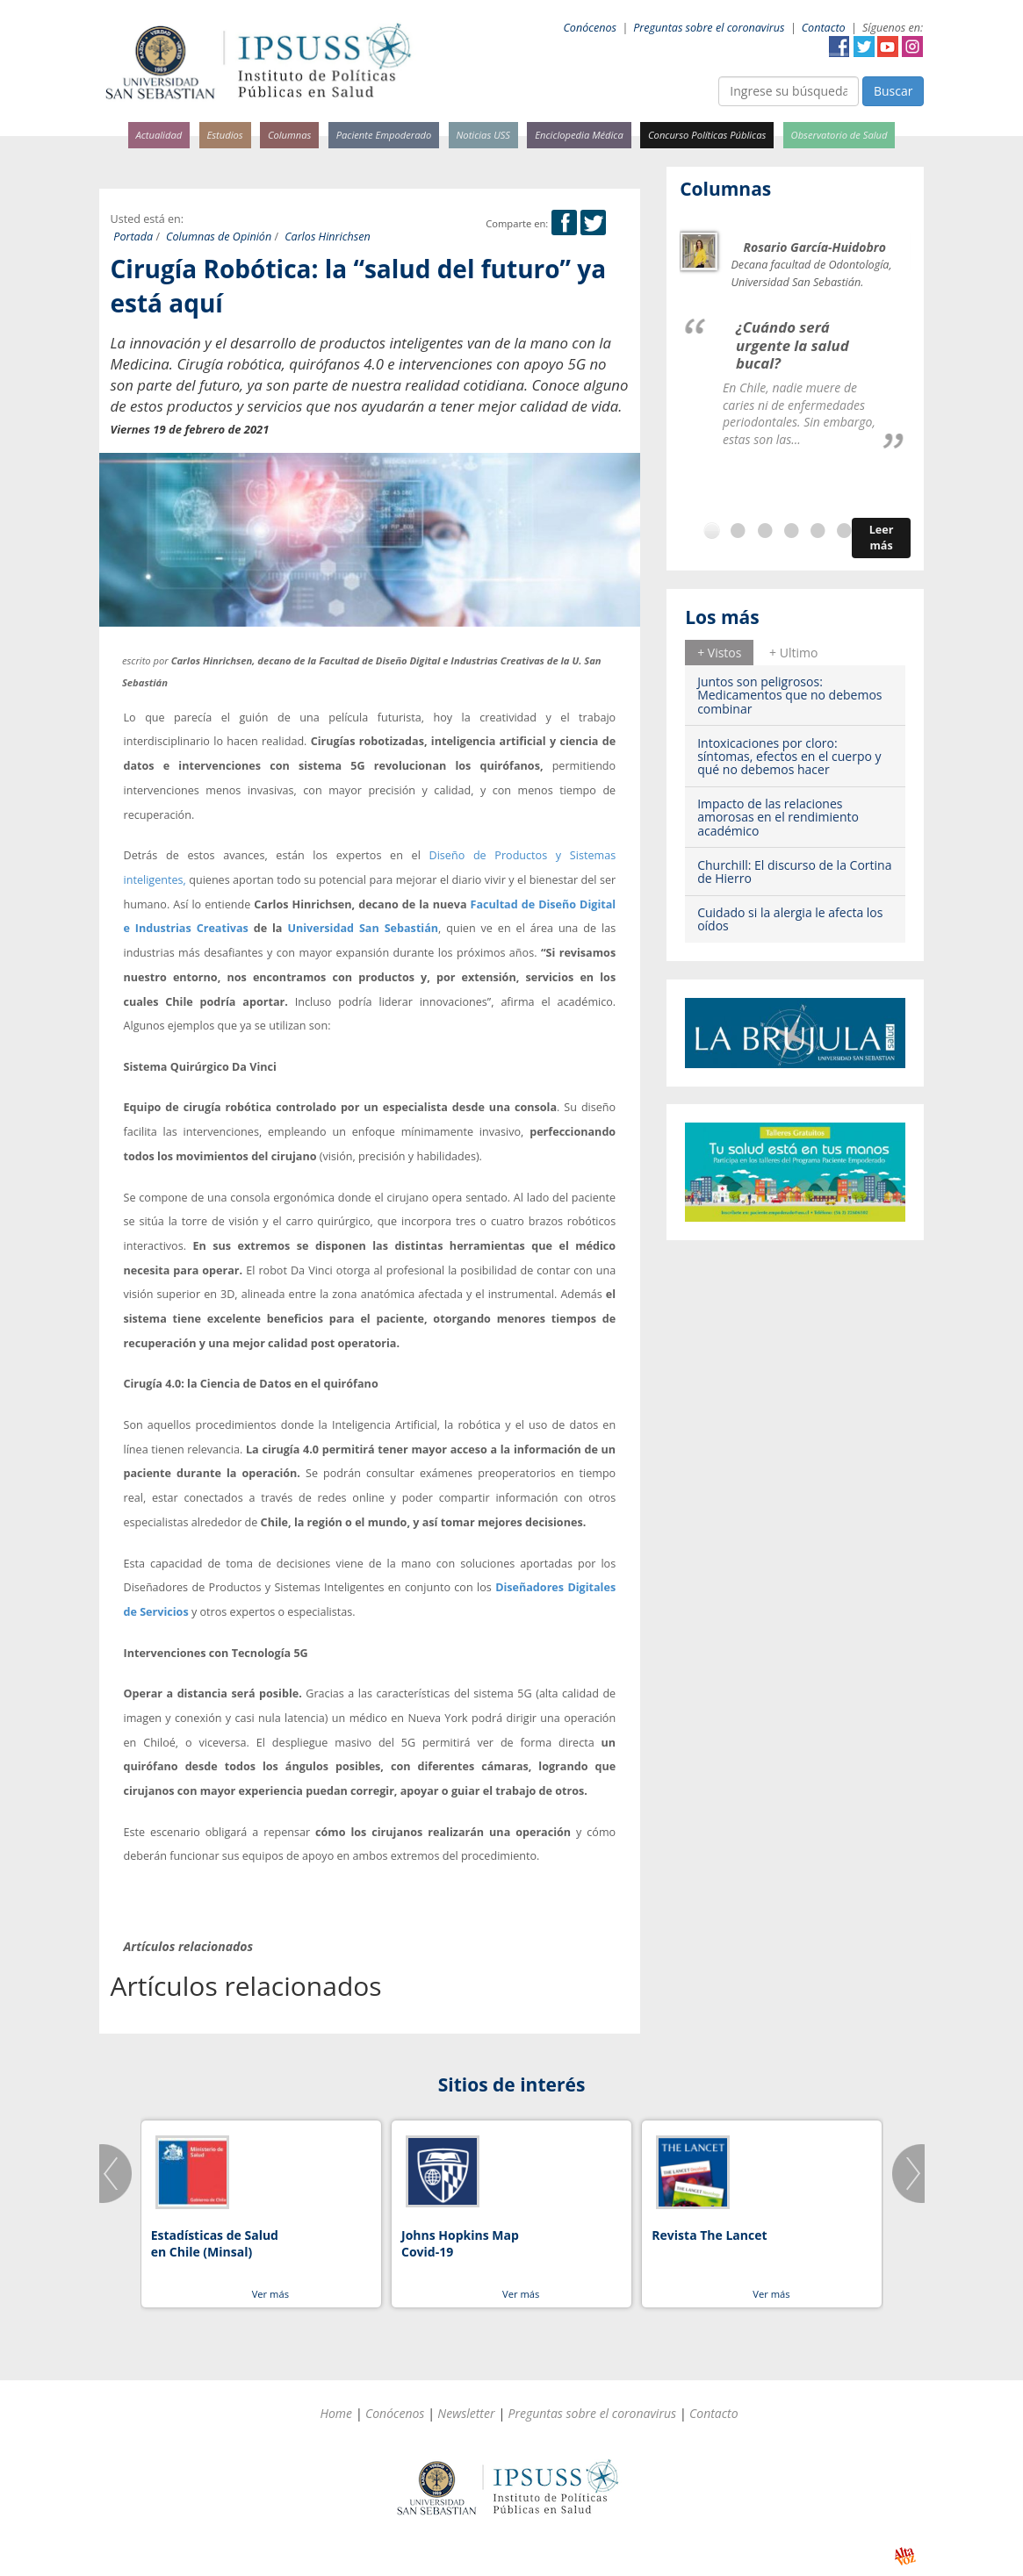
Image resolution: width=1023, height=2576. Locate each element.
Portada (133, 236)
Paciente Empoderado (384, 134)
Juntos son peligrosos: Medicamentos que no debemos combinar (789, 695)
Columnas (290, 134)
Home (336, 2413)
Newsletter (465, 2413)
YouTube (887, 46)
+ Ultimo (793, 652)
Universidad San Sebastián (362, 928)
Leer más (881, 537)
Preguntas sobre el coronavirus (708, 27)
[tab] (719, 652)
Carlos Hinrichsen (328, 236)
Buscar (893, 91)
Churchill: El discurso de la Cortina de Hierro (794, 871)
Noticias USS (484, 134)
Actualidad (159, 134)
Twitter (864, 46)
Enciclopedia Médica (579, 134)
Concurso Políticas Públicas (707, 134)
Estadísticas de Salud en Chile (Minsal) (214, 2244)
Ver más (270, 2293)
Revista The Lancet (709, 2235)
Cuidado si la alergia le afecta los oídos (790, 919)
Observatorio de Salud (839, 134)
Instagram (912, 46)
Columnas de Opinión (218, 236)
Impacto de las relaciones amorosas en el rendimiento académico (778, 817)
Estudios (224, 134)
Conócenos (589, 27)
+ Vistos (719, 652)
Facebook (839, 46)
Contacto (824, 27)
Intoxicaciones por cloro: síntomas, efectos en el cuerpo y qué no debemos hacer (789, 757)
